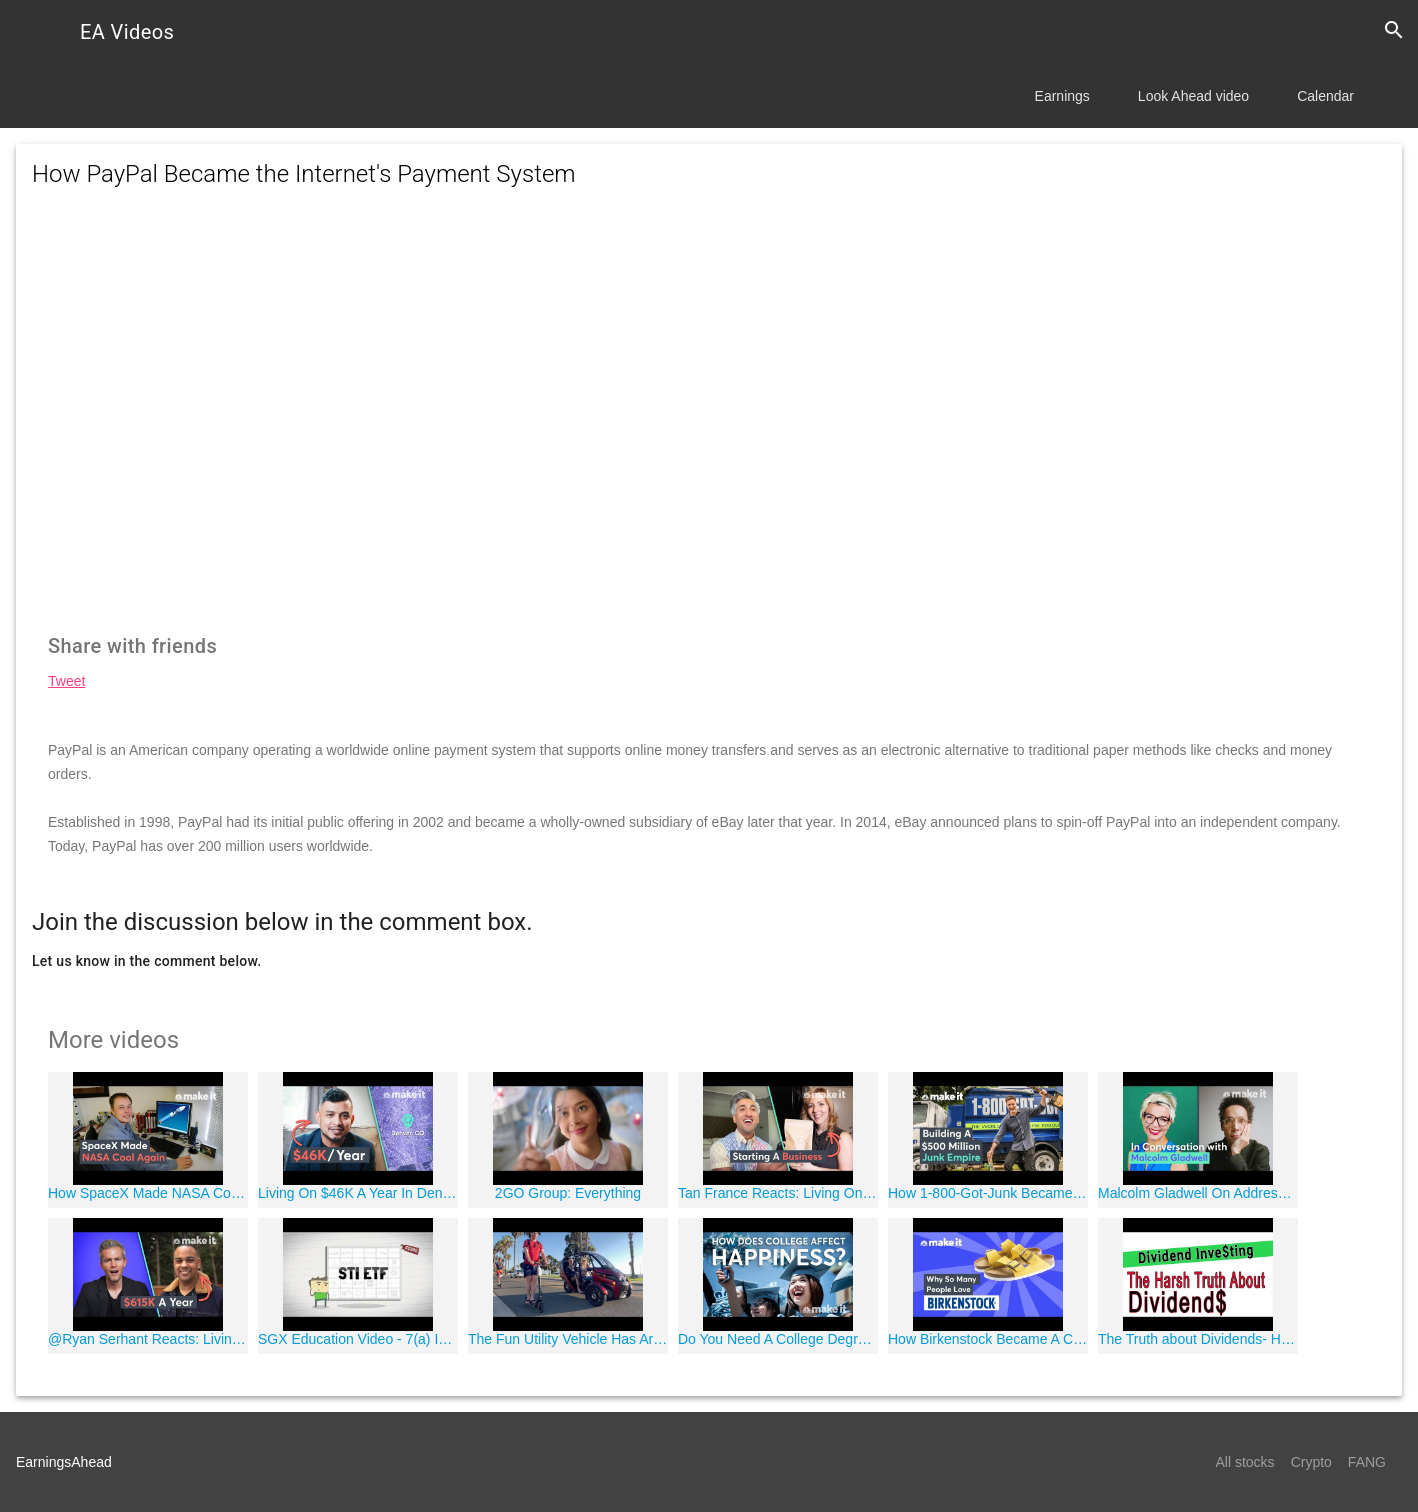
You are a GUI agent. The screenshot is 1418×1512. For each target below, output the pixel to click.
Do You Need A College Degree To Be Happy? (778, 1339)
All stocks (1245, 1462)
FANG (1367, 1462)
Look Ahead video (1193, 96)
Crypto (1311, 1462)
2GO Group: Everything (568, 1193)
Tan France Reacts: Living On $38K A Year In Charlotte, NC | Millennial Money (778, 1193)
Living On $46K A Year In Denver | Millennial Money (358, 1193)
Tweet (66, 681)
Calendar (1325, 96)
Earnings (1062, 96)
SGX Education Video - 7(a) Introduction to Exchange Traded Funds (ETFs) (358, 1339)
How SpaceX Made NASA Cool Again (148, 1193)
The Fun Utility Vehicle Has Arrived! (568, 1339)
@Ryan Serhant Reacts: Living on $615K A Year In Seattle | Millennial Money (148, 1339)
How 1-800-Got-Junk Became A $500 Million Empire (988, 1193)
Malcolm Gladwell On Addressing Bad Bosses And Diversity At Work (1198, 1193)
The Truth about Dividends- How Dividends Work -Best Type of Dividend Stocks (1198, 1339)
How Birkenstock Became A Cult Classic (988, 1339)
